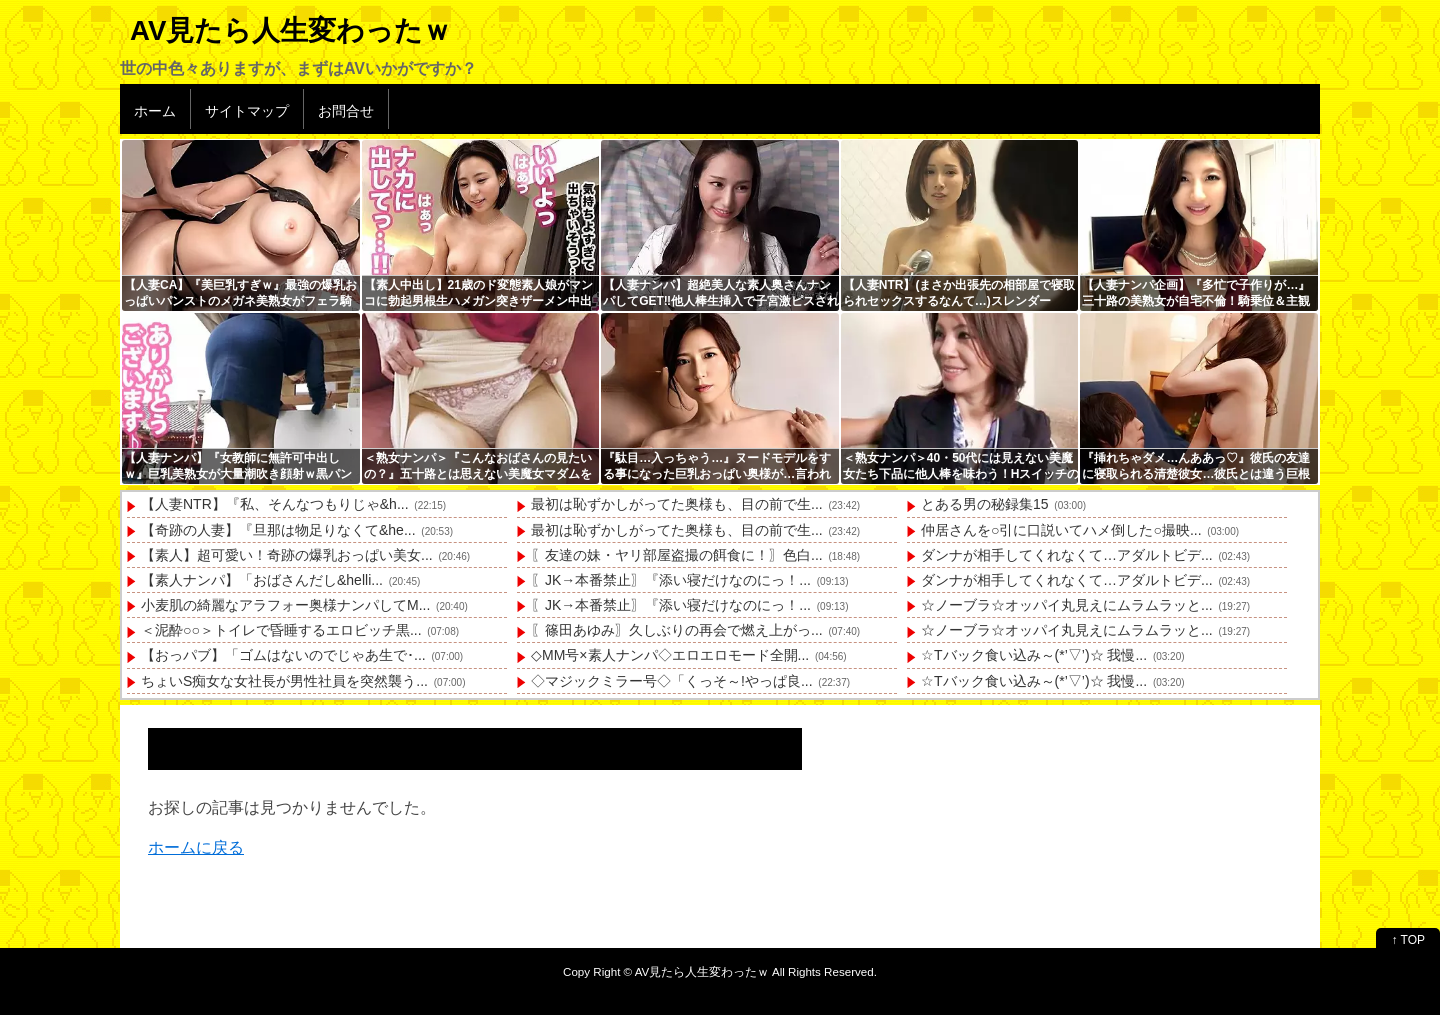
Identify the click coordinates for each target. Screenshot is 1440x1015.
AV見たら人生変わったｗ (290, 30)
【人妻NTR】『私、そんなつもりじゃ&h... (275, 504)
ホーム (155, 111)
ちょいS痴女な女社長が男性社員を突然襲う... (284, 681)
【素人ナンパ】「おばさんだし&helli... (262, 580)
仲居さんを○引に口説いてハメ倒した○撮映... (1061, 530)
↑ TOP (1408, 940)
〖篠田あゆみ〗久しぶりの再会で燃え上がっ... (677, 630)
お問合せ (346, 111)
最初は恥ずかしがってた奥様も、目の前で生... (677, 504)
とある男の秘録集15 (985, 504)
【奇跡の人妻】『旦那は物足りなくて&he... (278, 530)
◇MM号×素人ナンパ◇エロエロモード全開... (670, 655)
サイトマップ (247, 111)
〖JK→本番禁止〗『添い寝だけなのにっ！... (671, 580)
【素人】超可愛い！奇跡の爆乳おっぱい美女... (287, 555)
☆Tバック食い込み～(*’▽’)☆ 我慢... (1034, 655)
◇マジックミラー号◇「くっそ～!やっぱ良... (672, 681)
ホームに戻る (196, 847)
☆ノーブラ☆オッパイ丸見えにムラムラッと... (1067, 605)
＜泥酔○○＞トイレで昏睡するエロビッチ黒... (281, 630)
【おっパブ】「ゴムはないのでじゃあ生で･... (283, 655)
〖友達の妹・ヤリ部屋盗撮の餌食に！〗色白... (677, 555)
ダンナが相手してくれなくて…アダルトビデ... (1067, 555)
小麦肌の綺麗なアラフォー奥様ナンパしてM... (285, 605)
